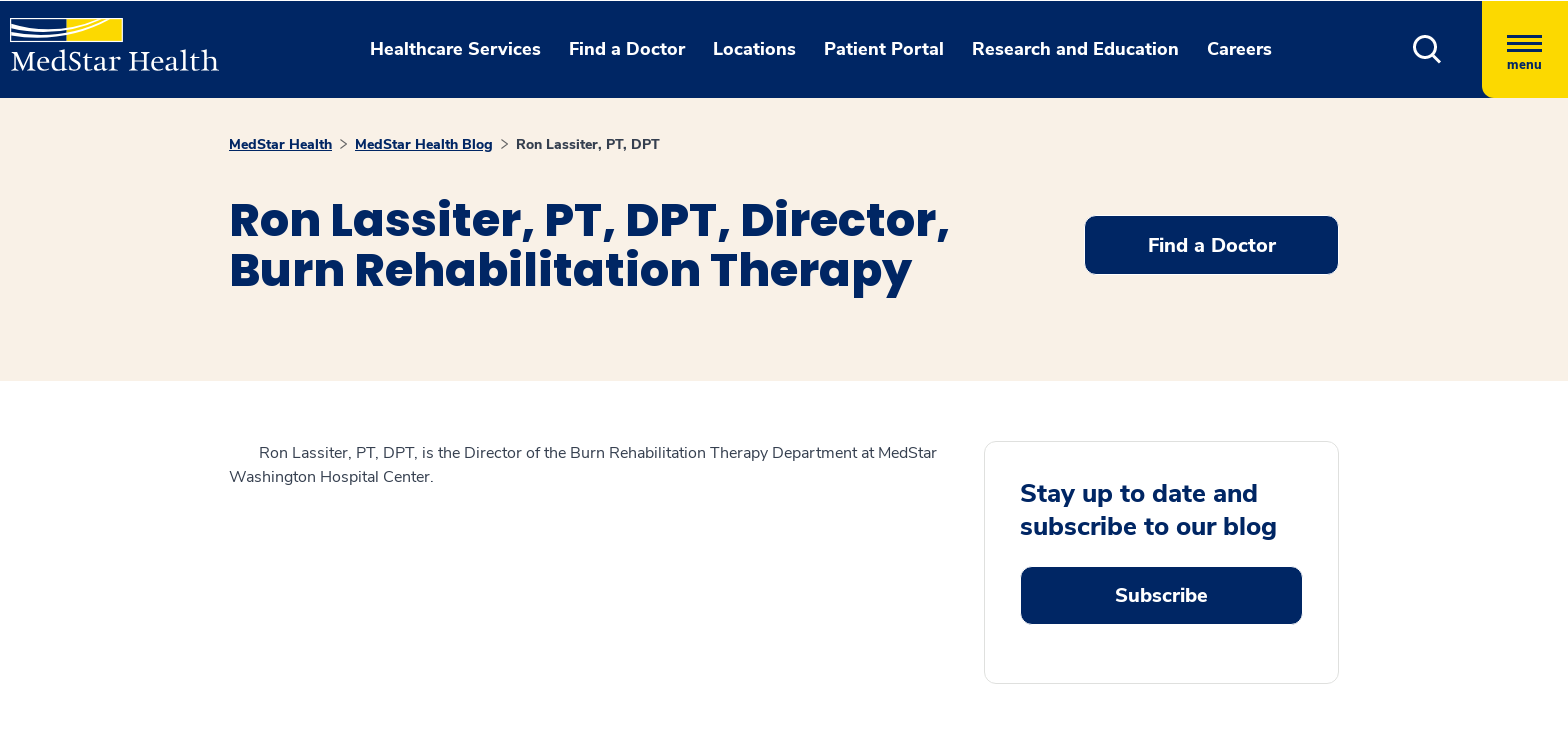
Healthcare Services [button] (455, 49)
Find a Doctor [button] (627, 49)
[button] (1427, 49)
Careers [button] (1239, 49)
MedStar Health (280, 144)
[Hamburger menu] (1525, 49)
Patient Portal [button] (884, 49)
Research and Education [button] (1075, 49)
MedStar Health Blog (424, 144)
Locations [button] (754, 49)
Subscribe (1161, 595)
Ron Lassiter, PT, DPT (588, 144)
